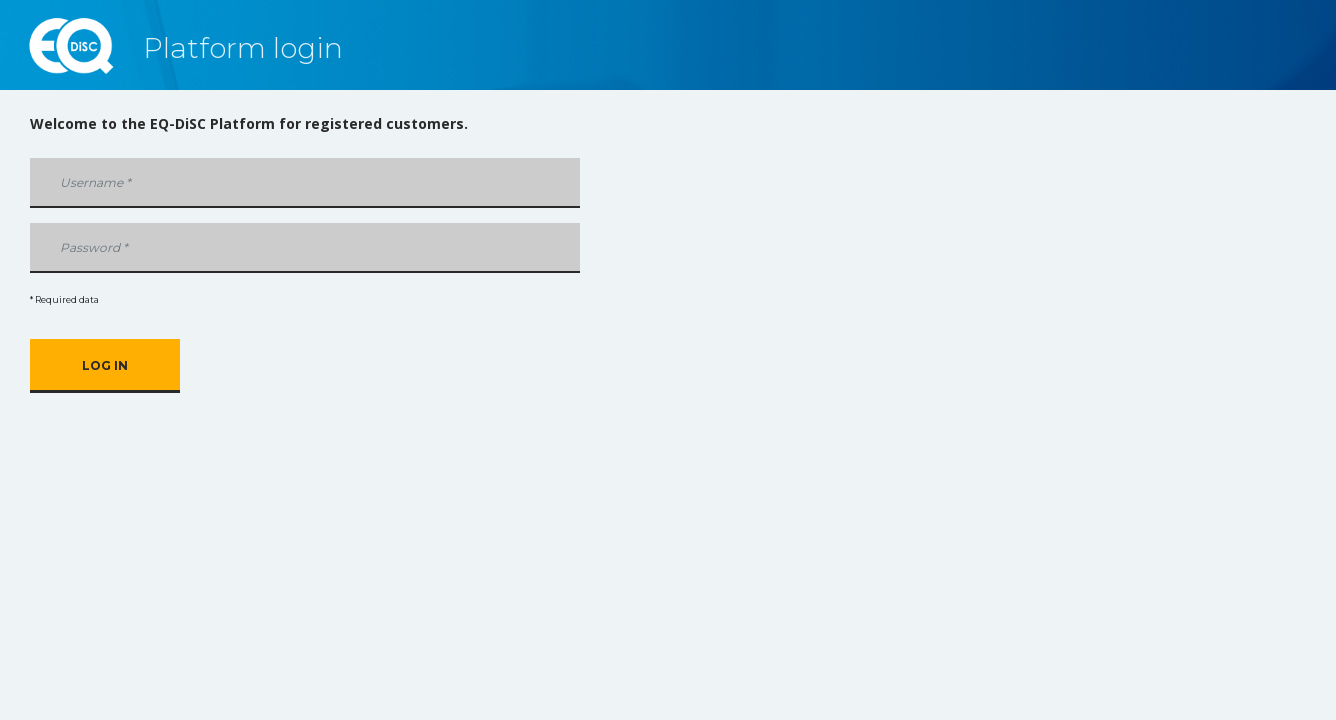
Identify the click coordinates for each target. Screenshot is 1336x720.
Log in (105, 365)
